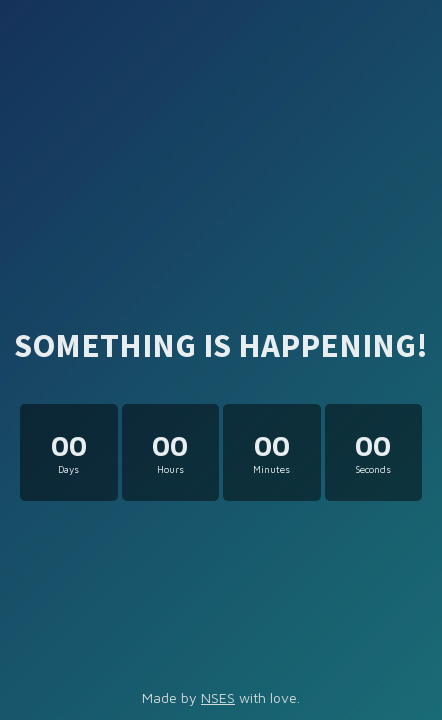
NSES (218, 697)
